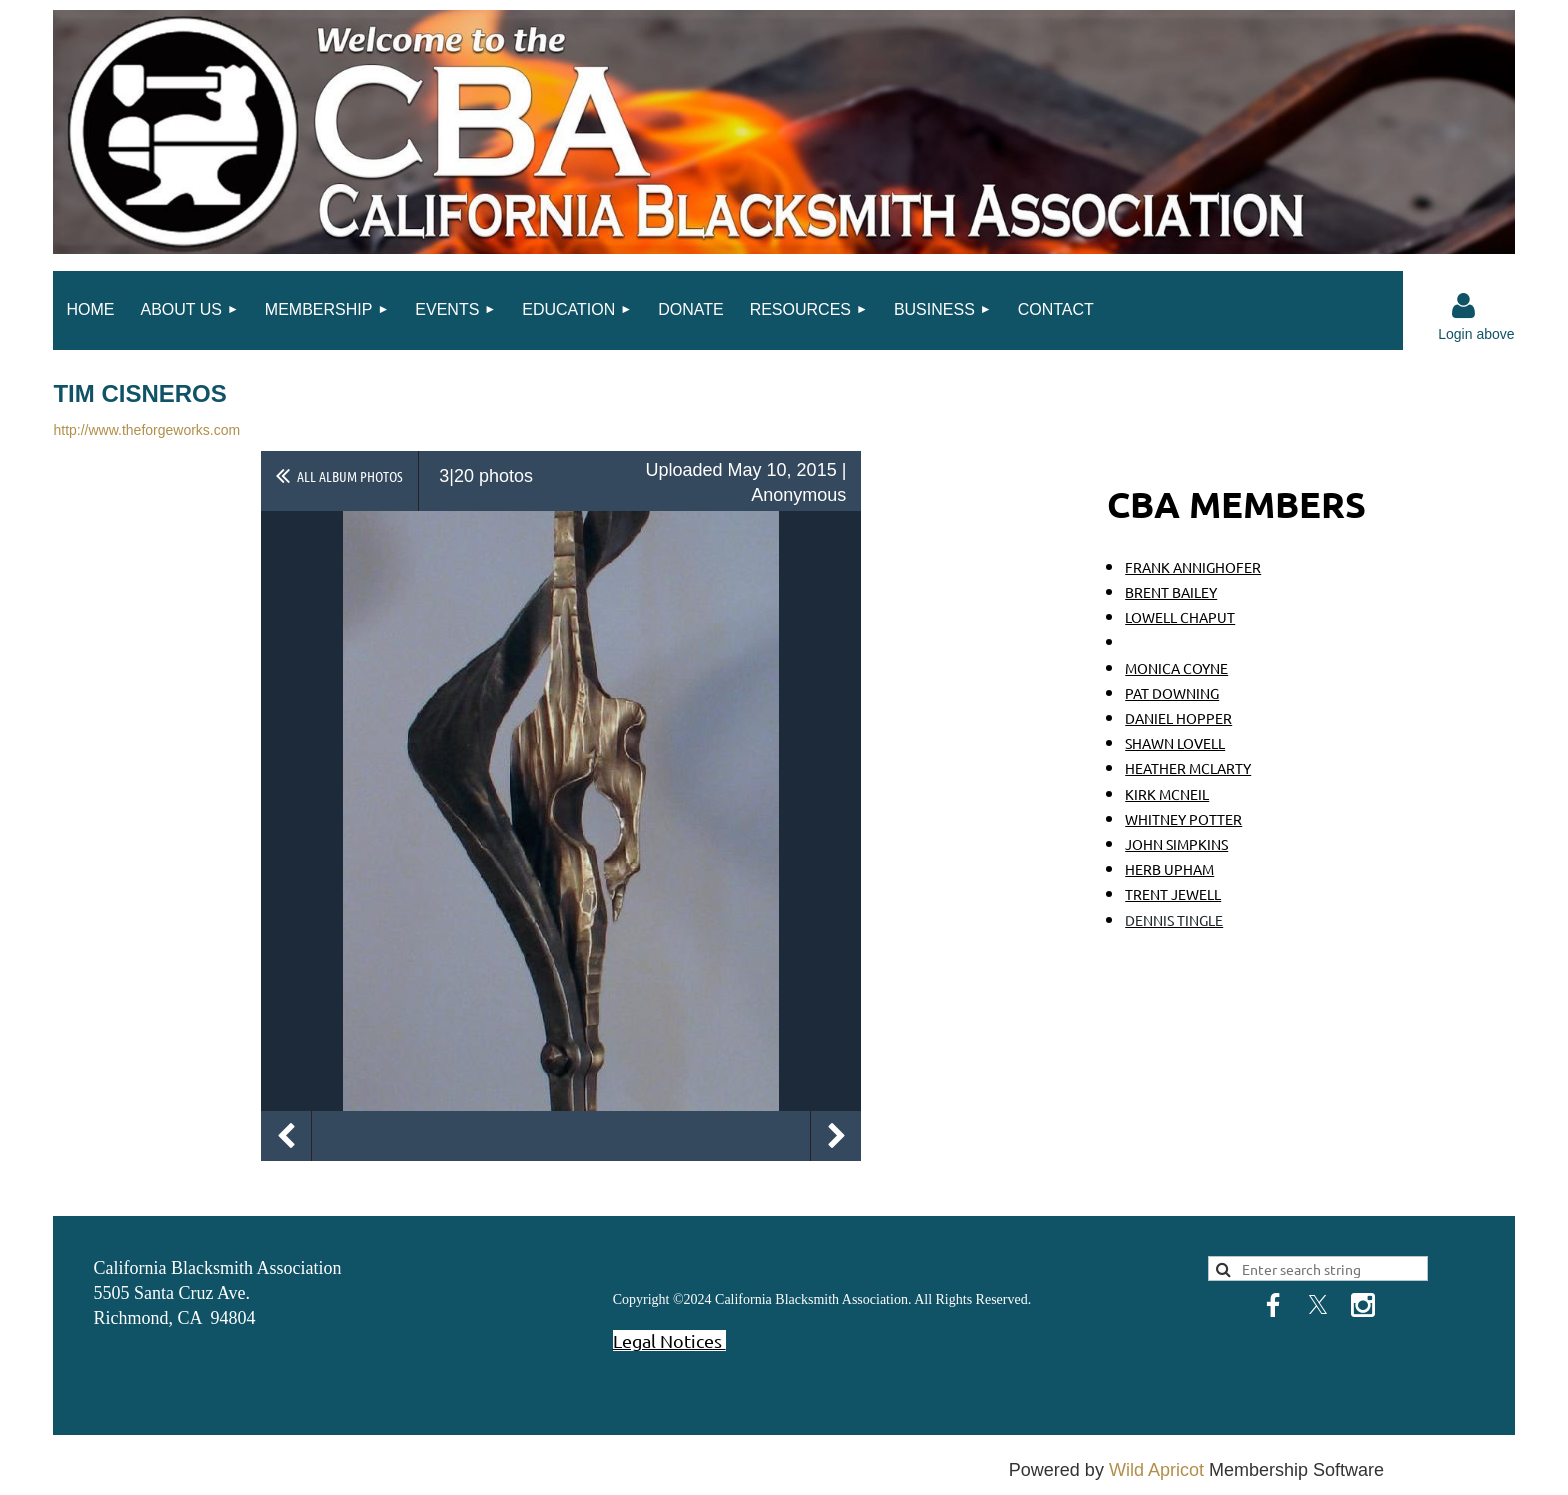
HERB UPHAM (1169, 869)
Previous (286, 1136)
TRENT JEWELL (1173, 894)
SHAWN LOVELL (1175, 743)
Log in (1464, 306)
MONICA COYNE (1176, 668)
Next (836, 1136)
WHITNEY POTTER (1183, 819)
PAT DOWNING (1172, 693)
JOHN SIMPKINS (1176, 844)
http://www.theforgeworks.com (146, 430)
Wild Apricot (1156, 1470)
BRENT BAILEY (1171, 592)
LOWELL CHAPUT (1180, 617)
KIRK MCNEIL (1167, 794)
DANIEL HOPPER (1178, 718)
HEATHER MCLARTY (1188, 768)
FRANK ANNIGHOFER (1193, 567)
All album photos (350, 476)
